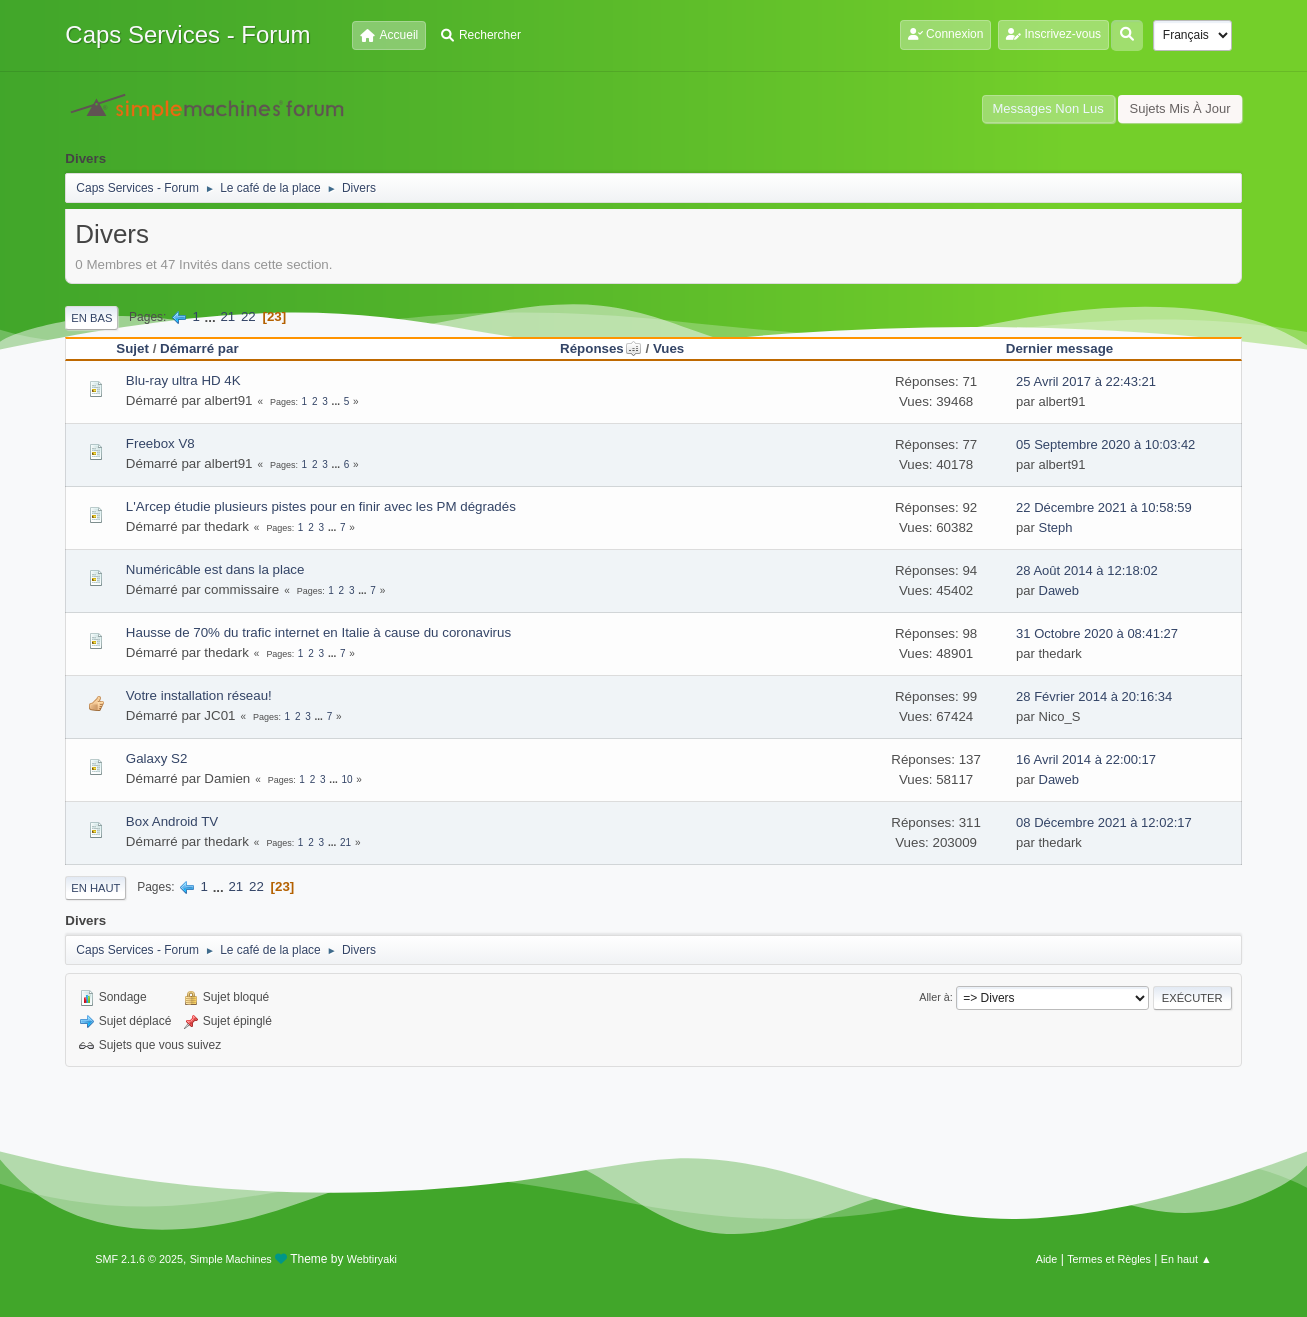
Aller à (934, 997)
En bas (91, 318)
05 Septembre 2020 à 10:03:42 (1105, 444)
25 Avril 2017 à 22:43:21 (1086, 381)
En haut (95, 888)
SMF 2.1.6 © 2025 (139, 1259)
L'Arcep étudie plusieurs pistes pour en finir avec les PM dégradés (321, 506)
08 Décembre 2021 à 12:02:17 (1104, 822)
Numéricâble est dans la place (215, 569)
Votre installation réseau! (199, 695)
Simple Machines (231, 1259)
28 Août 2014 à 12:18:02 (1087, 570)
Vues (668, 348)
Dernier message (1059, 348)
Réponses (601, 348)
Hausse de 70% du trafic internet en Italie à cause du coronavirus (318, 632)
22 (248, 316)
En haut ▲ (1186, 1259)
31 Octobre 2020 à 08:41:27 (1097, 633)
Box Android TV (172, 821)
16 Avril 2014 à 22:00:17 (1086, 759)
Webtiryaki (372, 1259)
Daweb (1059, 590)
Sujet (132, 348)
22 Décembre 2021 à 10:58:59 (1104, 507)
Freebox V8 (160, 443)
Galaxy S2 (157, 758)
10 (346, 779)
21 (227, 316)
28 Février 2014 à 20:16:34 (1094, 696)
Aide (1047, 1259)
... (212, 316)
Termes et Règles (1109, 1259)
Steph (1056, 527)
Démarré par (199, 348)
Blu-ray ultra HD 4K (183, 380)
